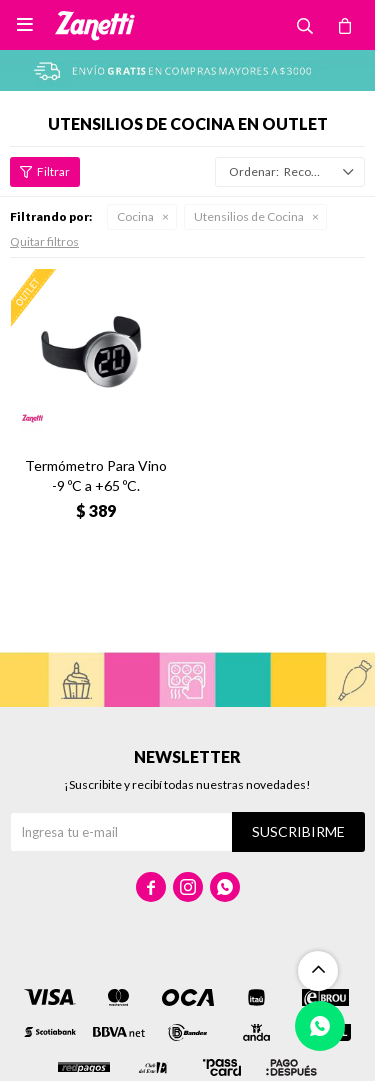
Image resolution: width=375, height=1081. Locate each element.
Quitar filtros (44, 241)
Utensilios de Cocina (249, 216)
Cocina (135, 216)
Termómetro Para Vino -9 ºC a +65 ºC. (96, 475)
